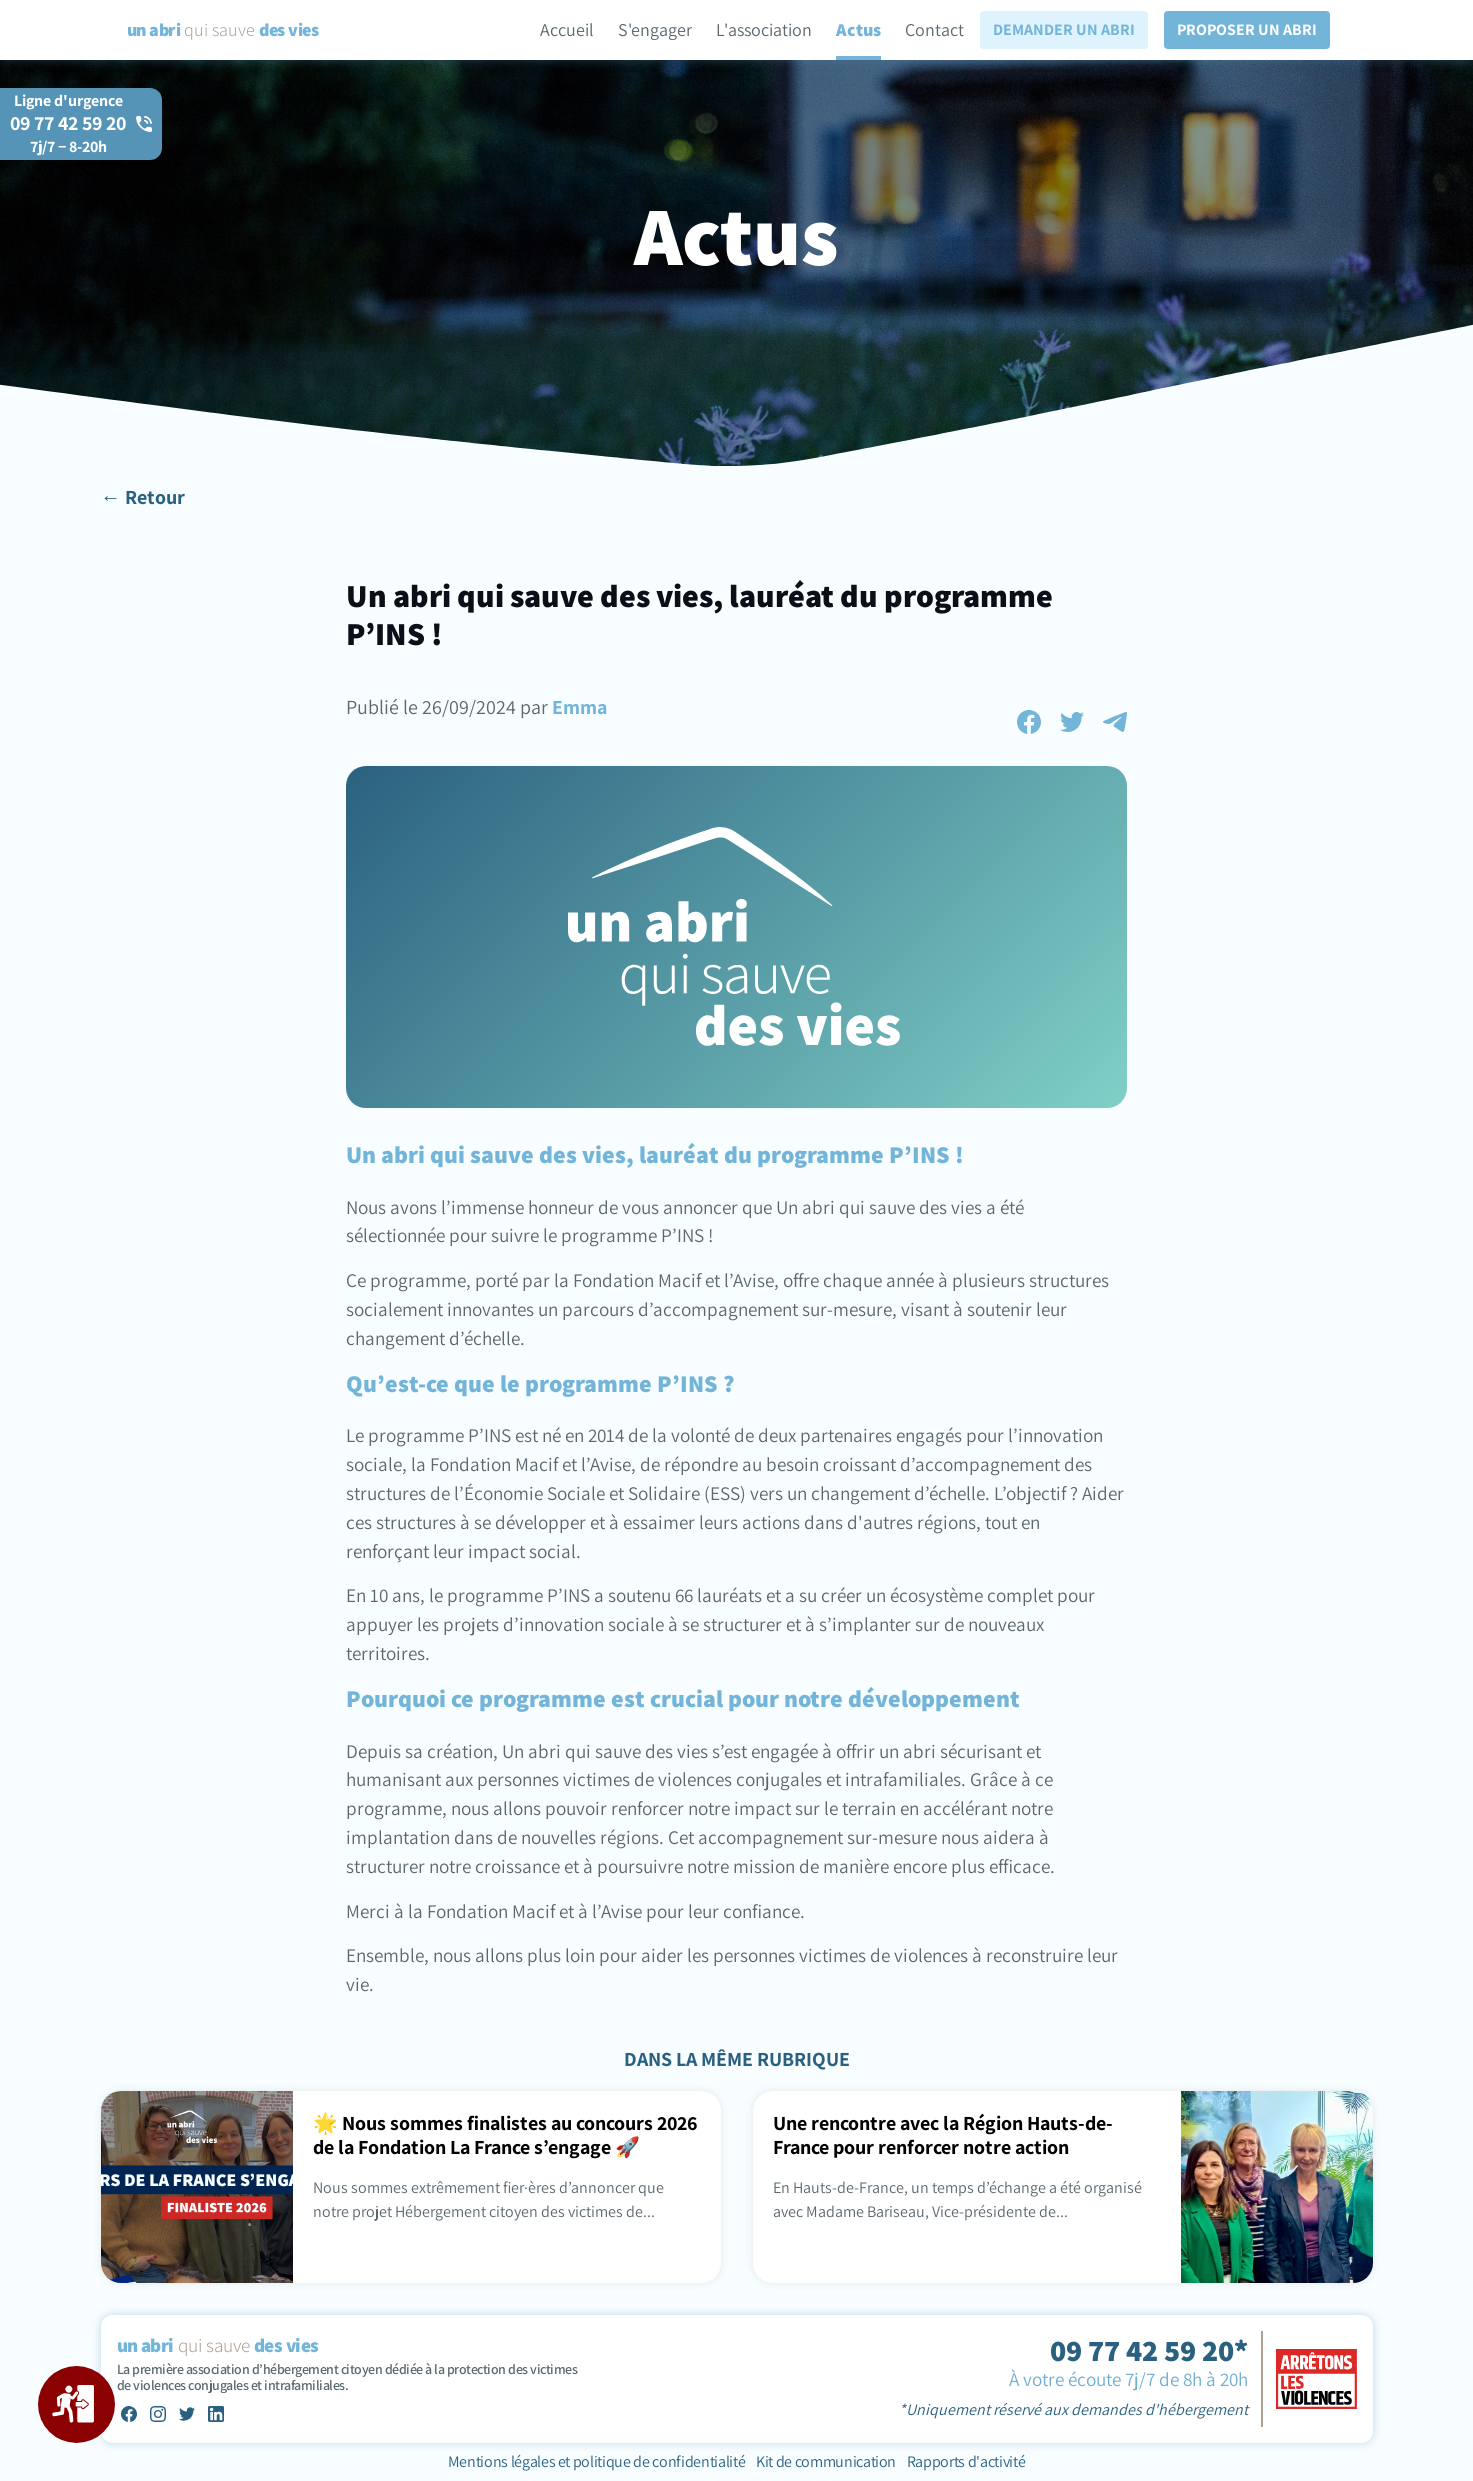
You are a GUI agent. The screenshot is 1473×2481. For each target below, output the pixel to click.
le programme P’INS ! (628, 1235)
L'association (764, 29)
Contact (934, 29)
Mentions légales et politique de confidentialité (598, 2461)
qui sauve (222, 29)
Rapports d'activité (966, 2461)
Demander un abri (1064, 29)
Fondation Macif (639, 1280)
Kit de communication (826, 2461)
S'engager (655, 29)
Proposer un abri (1247, 29)
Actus (858, 29)
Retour (155, 497)
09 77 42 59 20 (68, 133)
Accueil (567, 29)
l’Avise (749, 1280)
